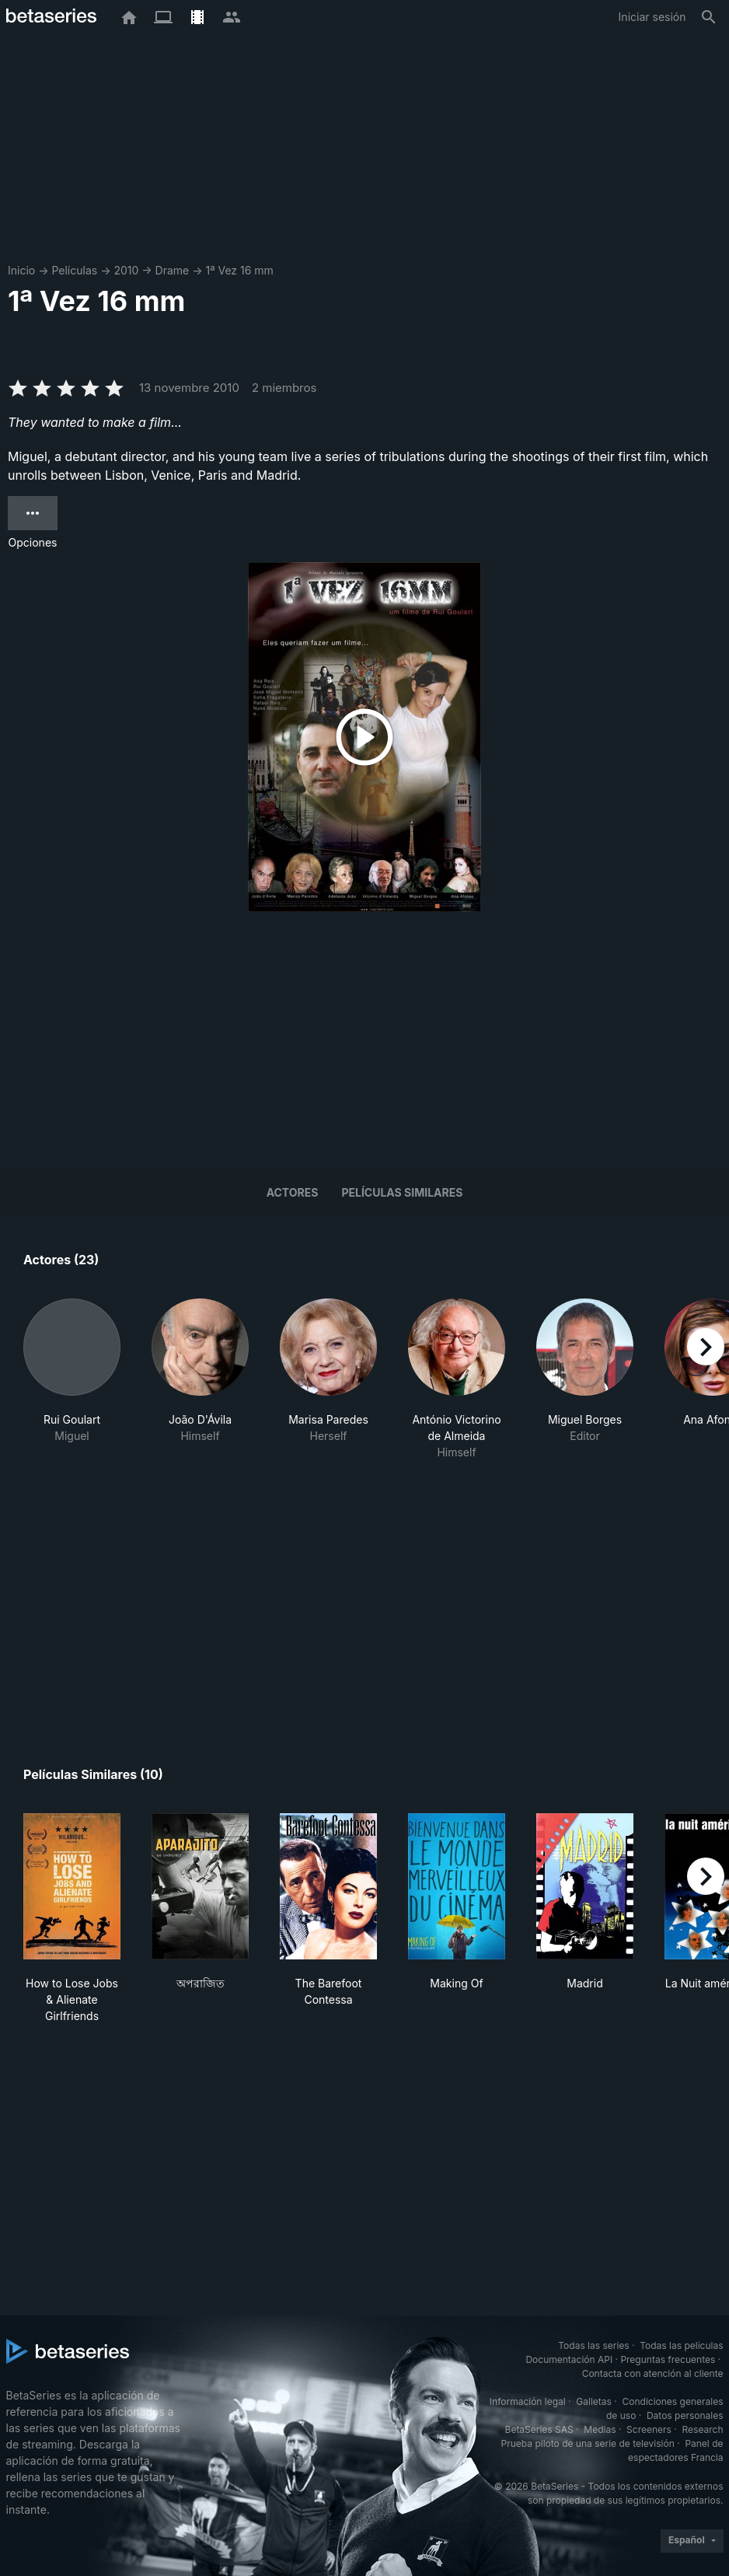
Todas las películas (681, 2345)
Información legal (528, 2401)
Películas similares (401, 1192)
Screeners (648, 2429)
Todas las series (593, 2345)
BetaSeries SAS (539, 2429)
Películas (74, 270)
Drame (172, 270)
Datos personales (685, 2415)
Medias (600, 2429)
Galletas (594, 2401)
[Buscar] (709, 17)
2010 (125, 270)
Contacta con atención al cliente (653, 2373)
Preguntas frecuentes (667, 2359)
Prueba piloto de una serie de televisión (588, 2443)
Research (703, 2429)
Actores (293, 1192)
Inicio (21, 270)
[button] (71, 1387)
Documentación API (568, 2359)
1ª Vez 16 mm (239, 270)
